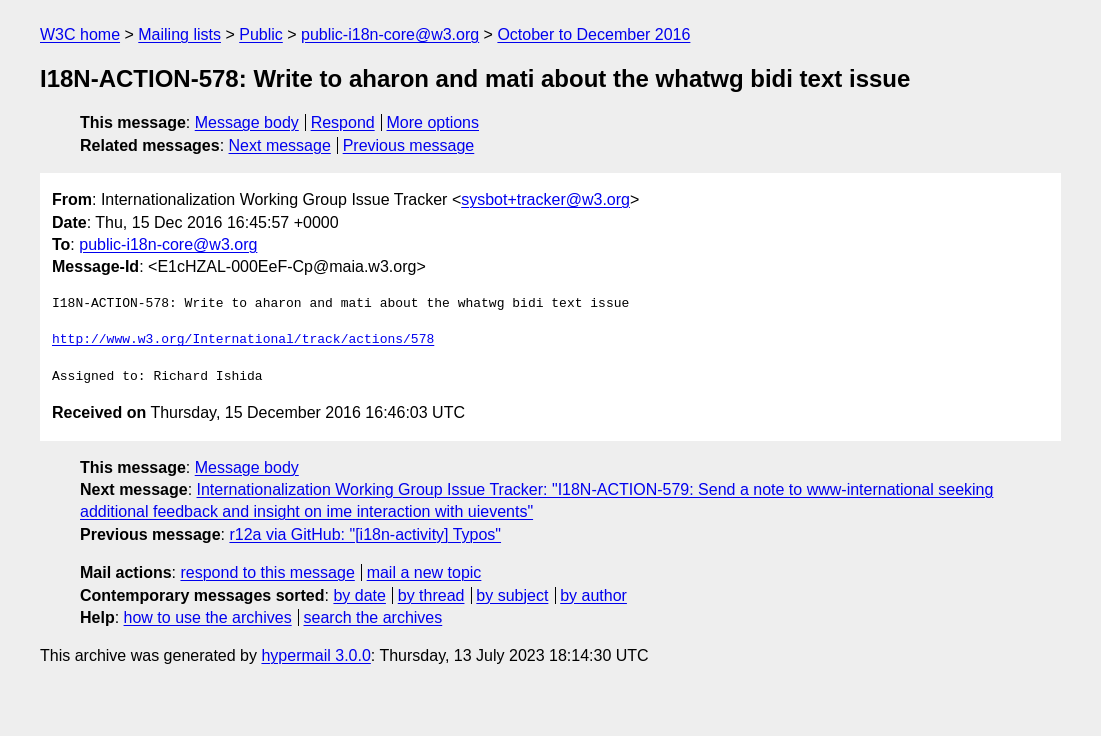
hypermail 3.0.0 (315, 655)
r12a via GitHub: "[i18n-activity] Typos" (365, 534)
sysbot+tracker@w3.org (545, 199)
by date (359, 595)
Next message (280, 145)
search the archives (373, 617)
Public (261, 34)
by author (593, 595)
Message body (247, 122)
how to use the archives (208, 617)
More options (433, 122)
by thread (431, 595)
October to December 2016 (593, 34)
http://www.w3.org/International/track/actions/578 (243, 340)
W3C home (80, 34)
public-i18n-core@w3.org (390, 34)
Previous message (409, 145)
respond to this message (267, 572)
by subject (512, 595)
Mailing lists (179, 34)
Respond (343, 122)
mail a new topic (424, 572)
